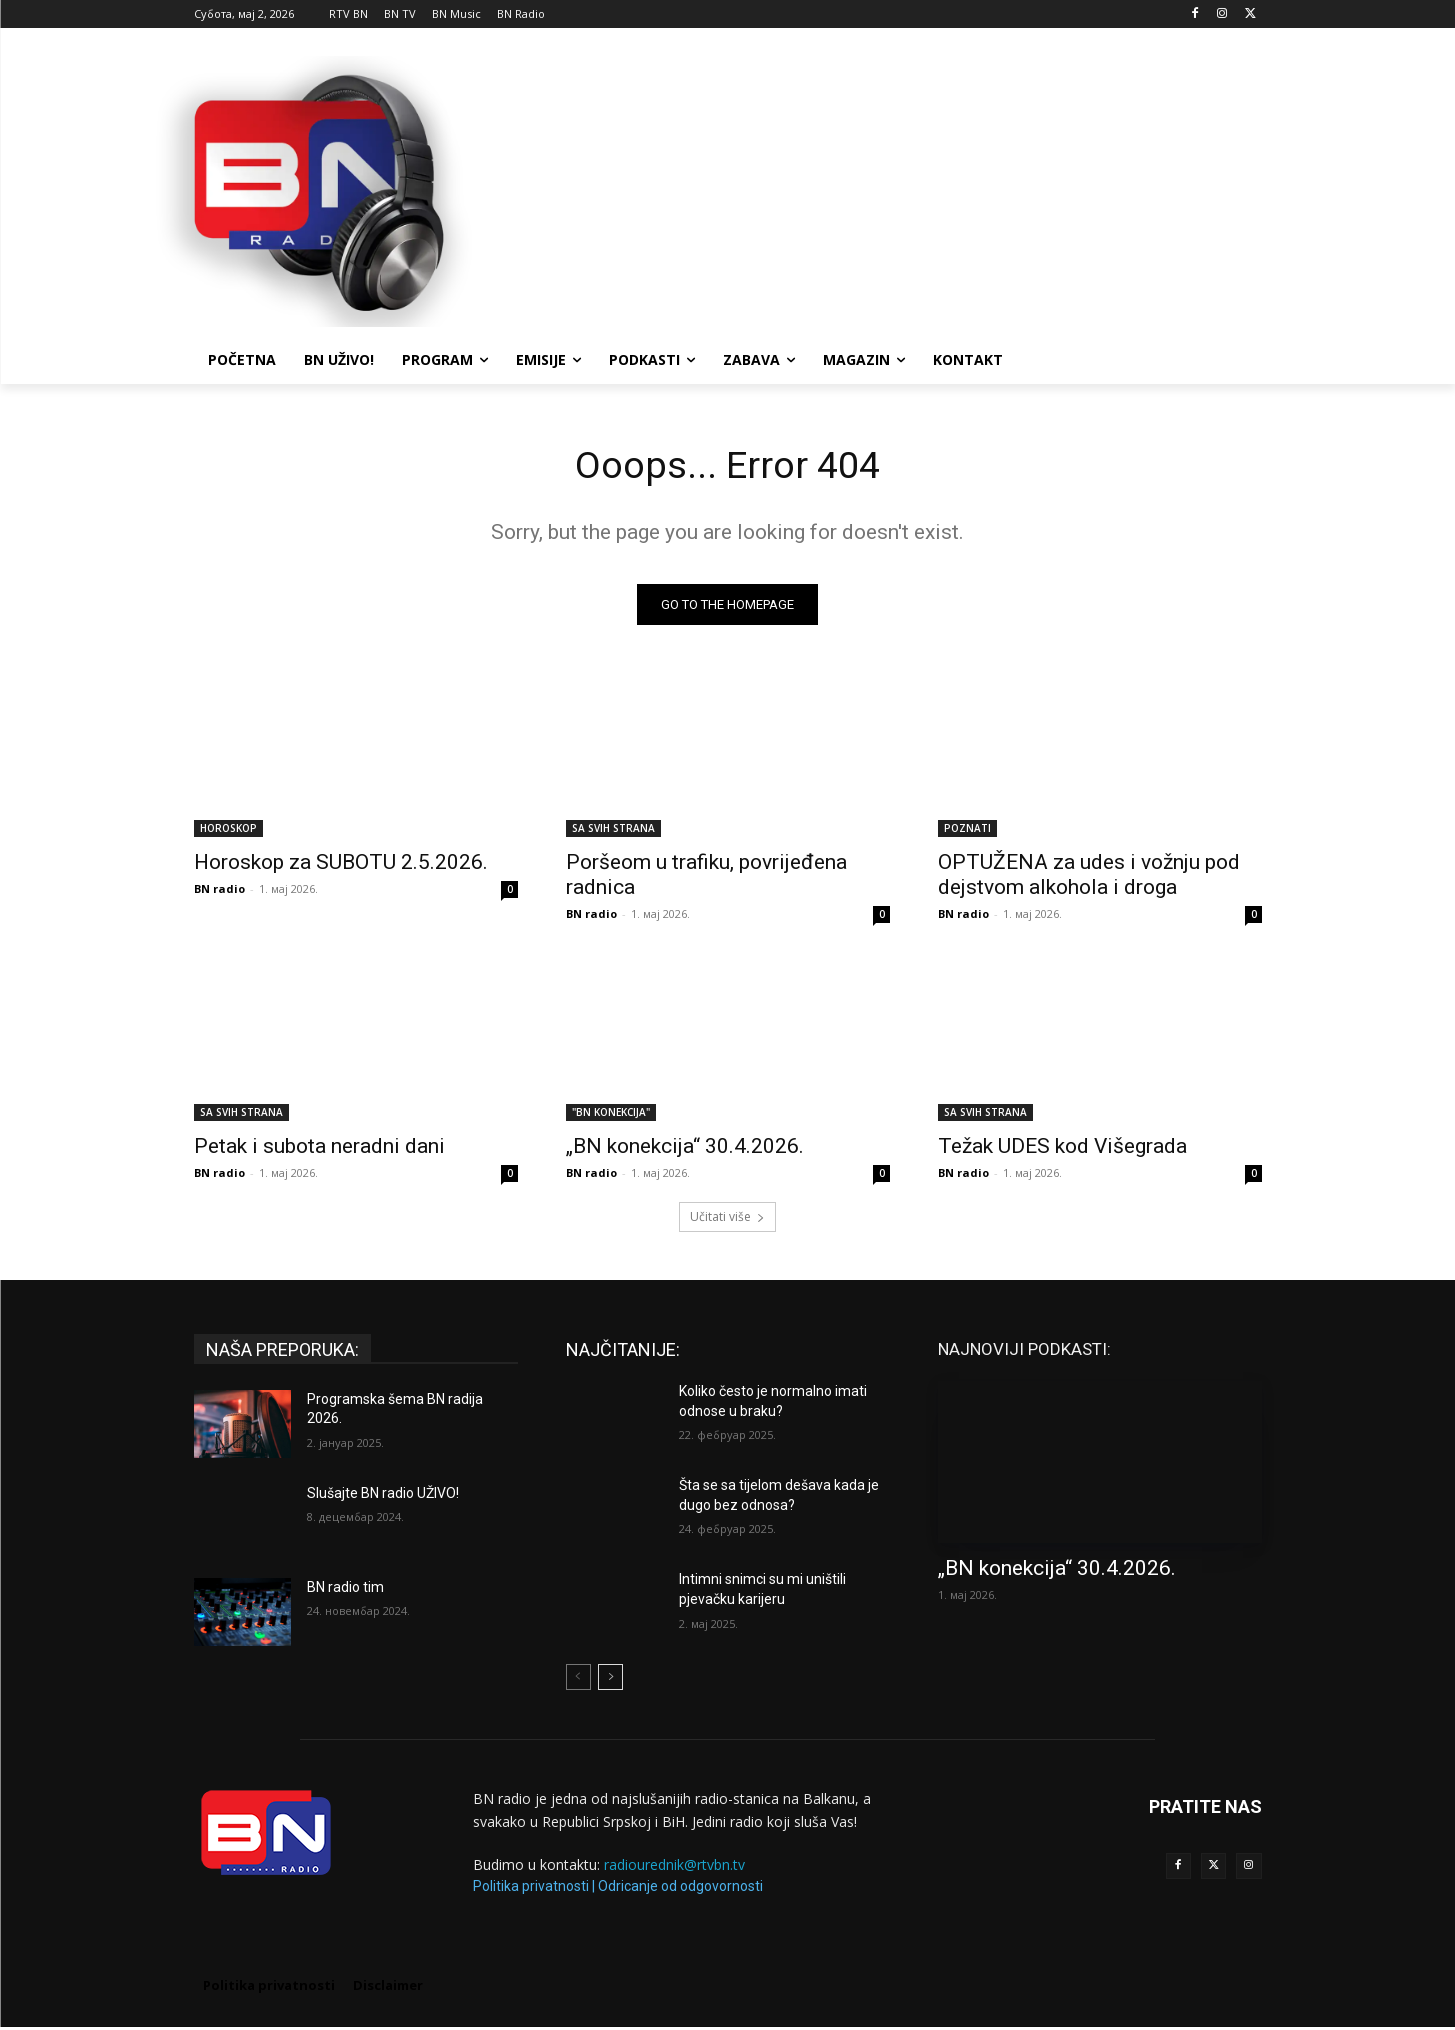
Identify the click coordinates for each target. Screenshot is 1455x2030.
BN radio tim (345, 1590)
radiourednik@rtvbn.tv (674, 1867)
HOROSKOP (228, 831)
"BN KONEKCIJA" (611, 1115)
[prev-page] (578, 1680)
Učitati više (727, 1219)
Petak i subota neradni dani (319, 1149)
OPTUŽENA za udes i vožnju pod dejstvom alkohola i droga (1089, 877)
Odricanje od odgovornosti (680, 1889)
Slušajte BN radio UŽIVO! (383, 1496)
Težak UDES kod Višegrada (1062, 1149)
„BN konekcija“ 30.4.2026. (685, 1149)
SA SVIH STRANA (613, 831)
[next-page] (610, 1680)
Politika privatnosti (531, 1889)
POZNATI (967, 831)
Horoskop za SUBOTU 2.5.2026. (341, 865)
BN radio (219, 891)
